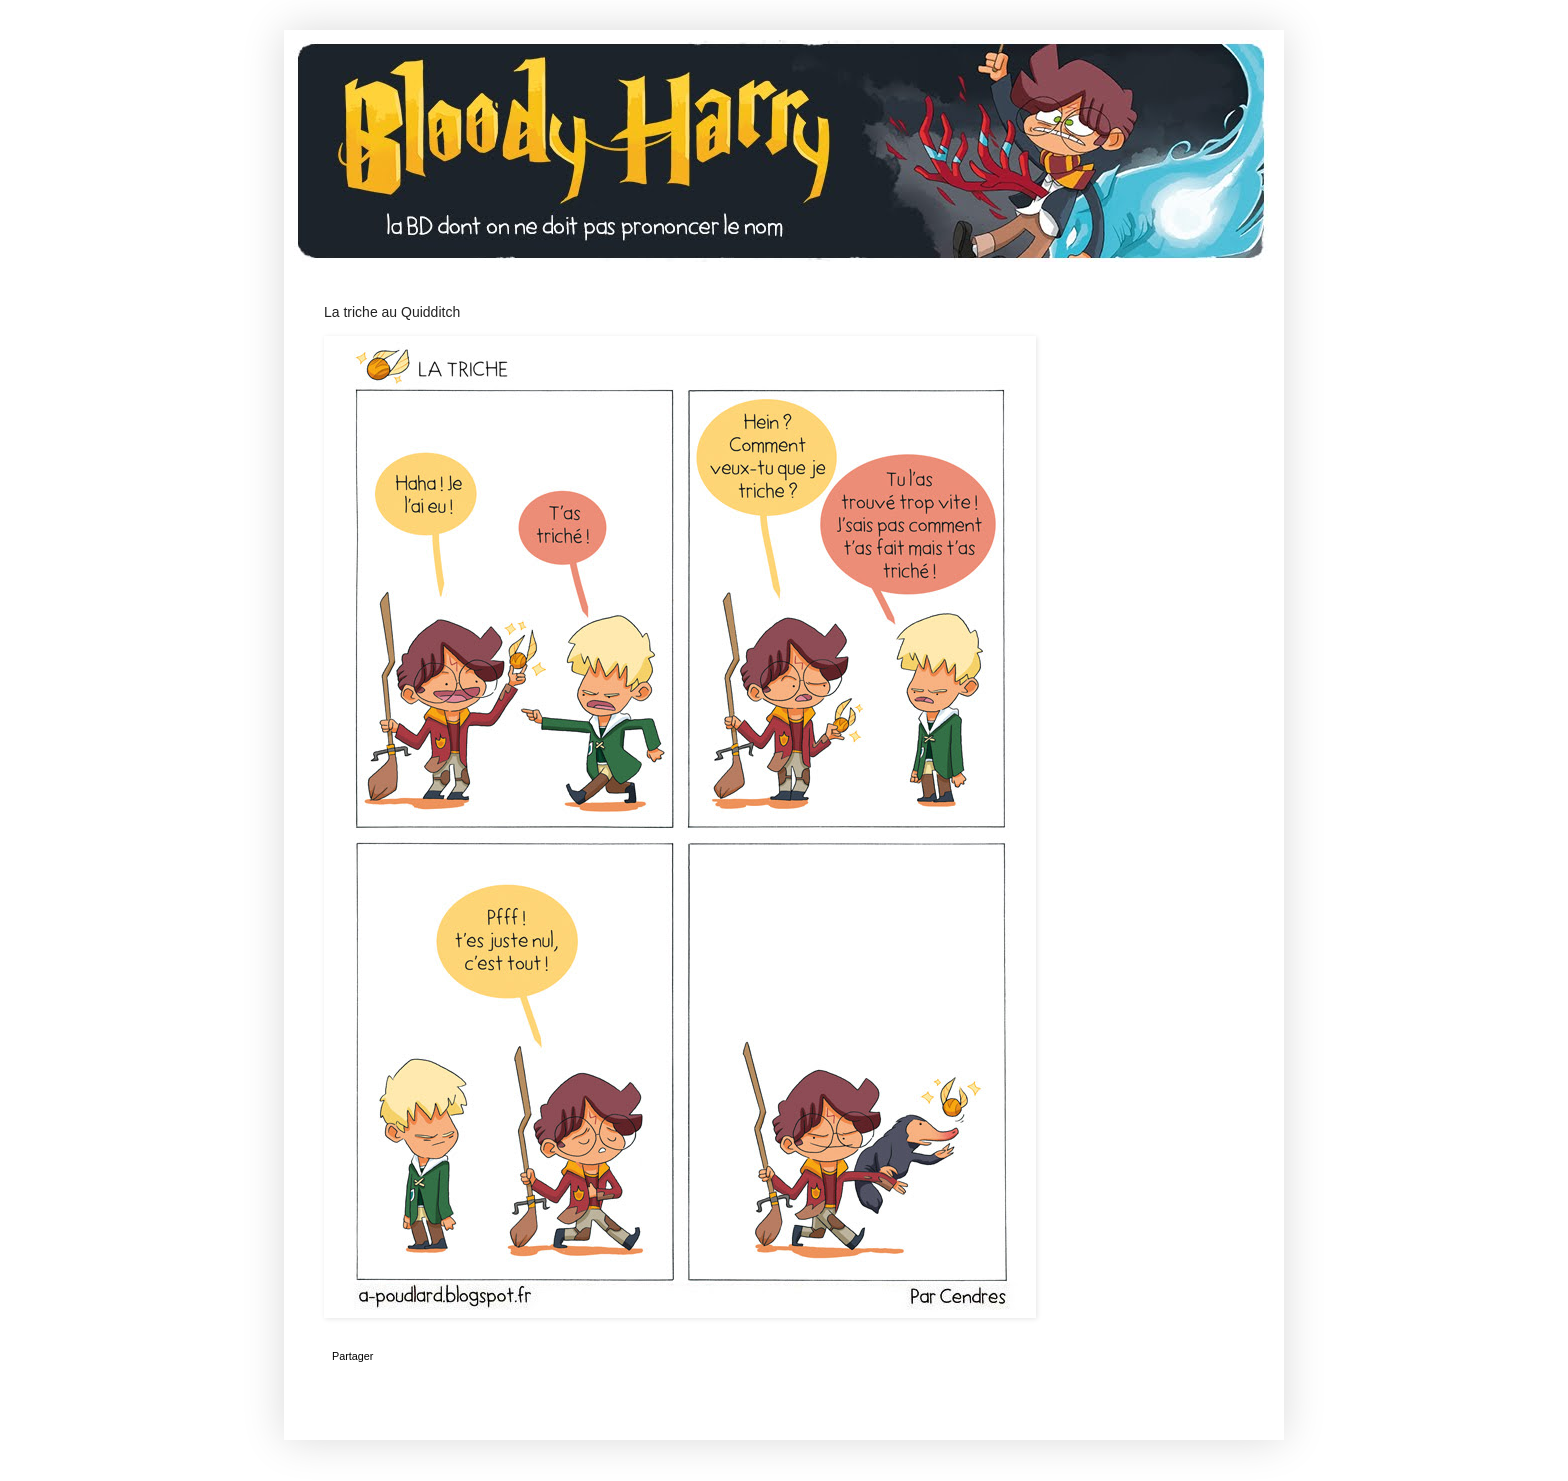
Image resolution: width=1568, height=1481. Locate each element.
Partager (352, 1356)
